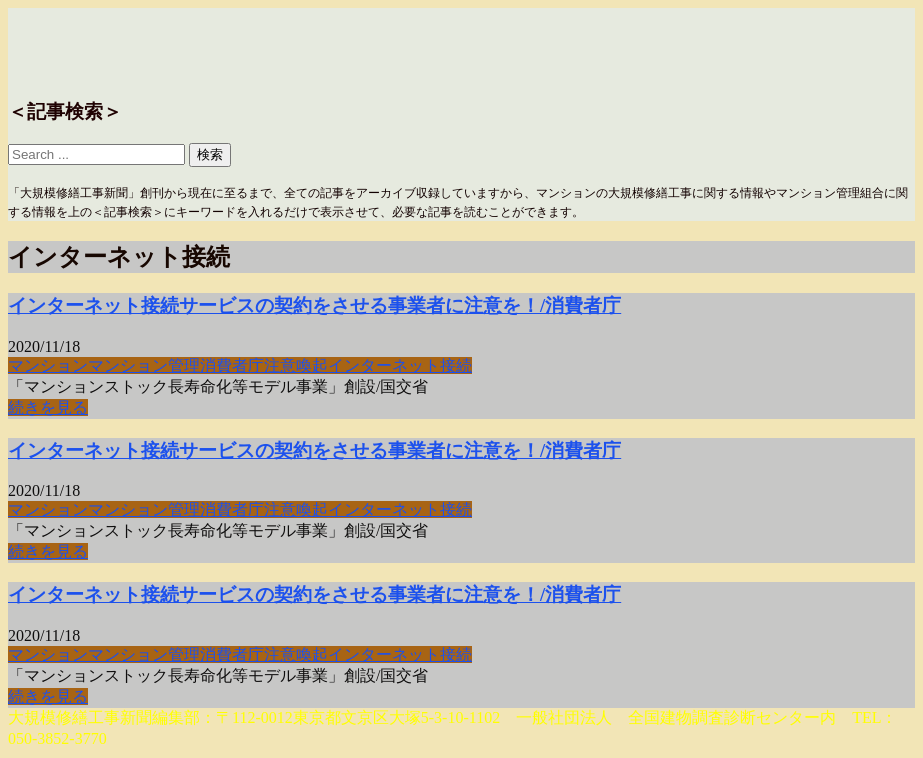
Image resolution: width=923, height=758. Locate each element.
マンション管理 (144, 365)
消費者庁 (232, 365)
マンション (48, 365)
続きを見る (48, 407)
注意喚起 (296, 365)
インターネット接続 (400, 365)
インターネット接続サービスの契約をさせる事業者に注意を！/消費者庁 (314, 305)
